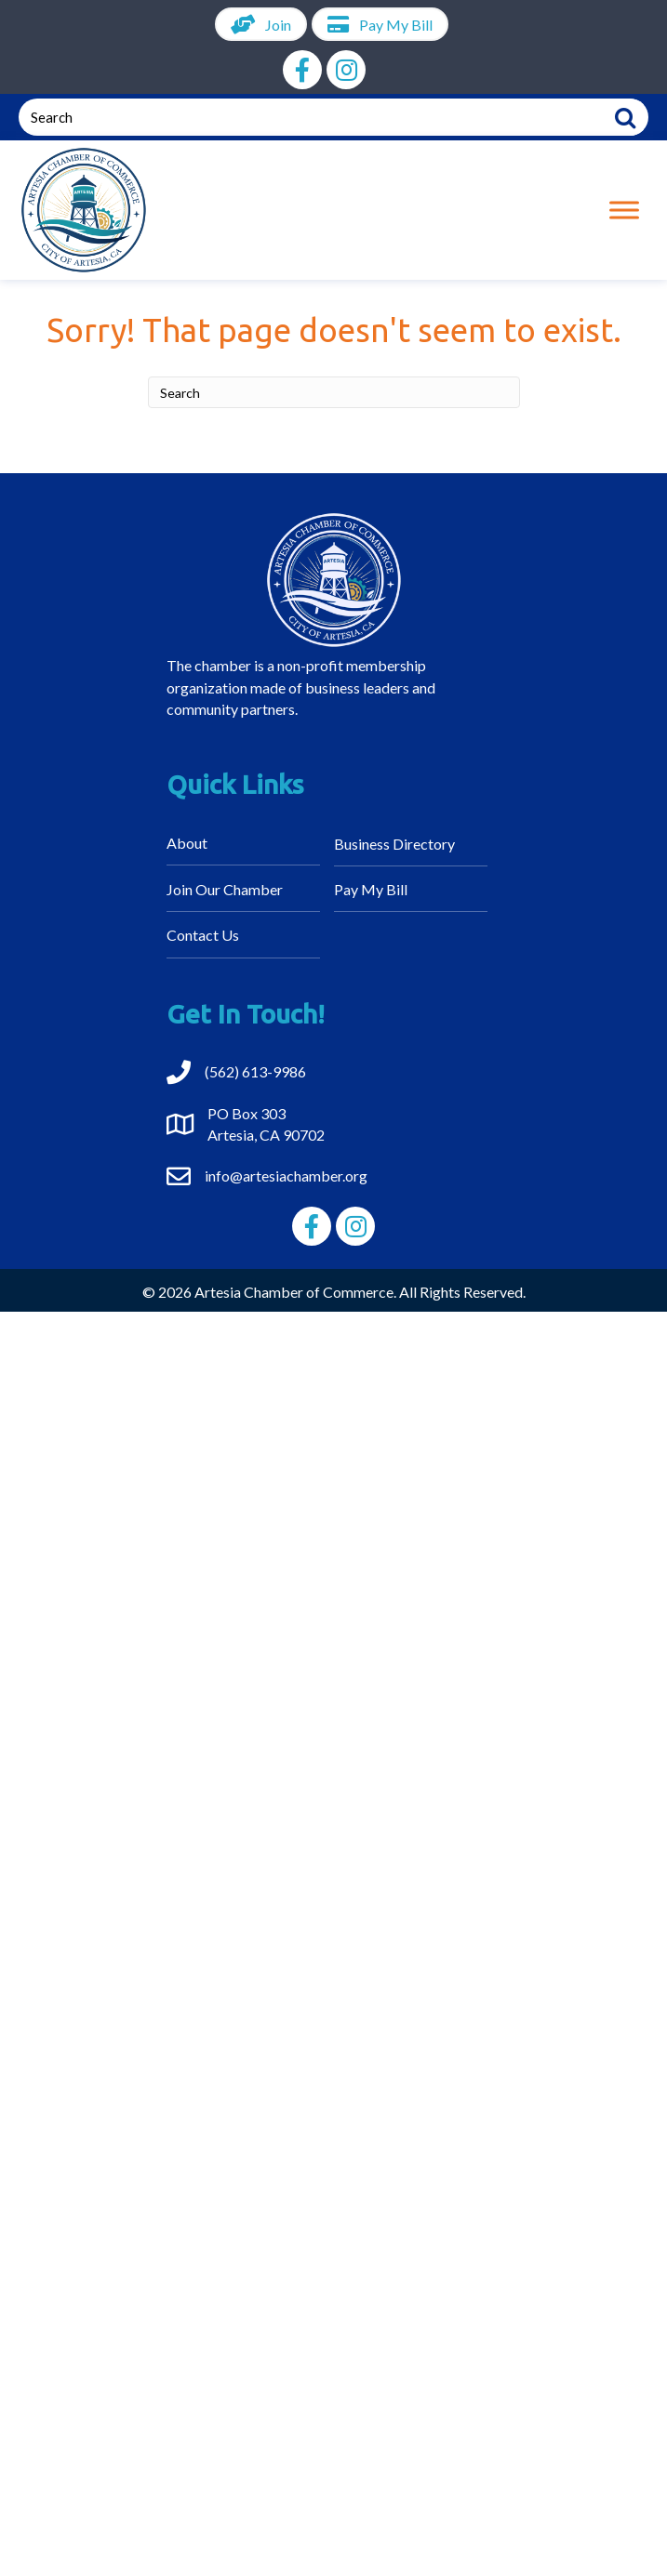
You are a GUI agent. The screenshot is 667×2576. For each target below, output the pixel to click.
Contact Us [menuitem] (203, 935)
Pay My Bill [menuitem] (370, 889)
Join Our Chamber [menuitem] (225, 889)
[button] (302, 69)
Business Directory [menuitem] (394, 843)
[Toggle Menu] (624, 210)
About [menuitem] (187, 843)
